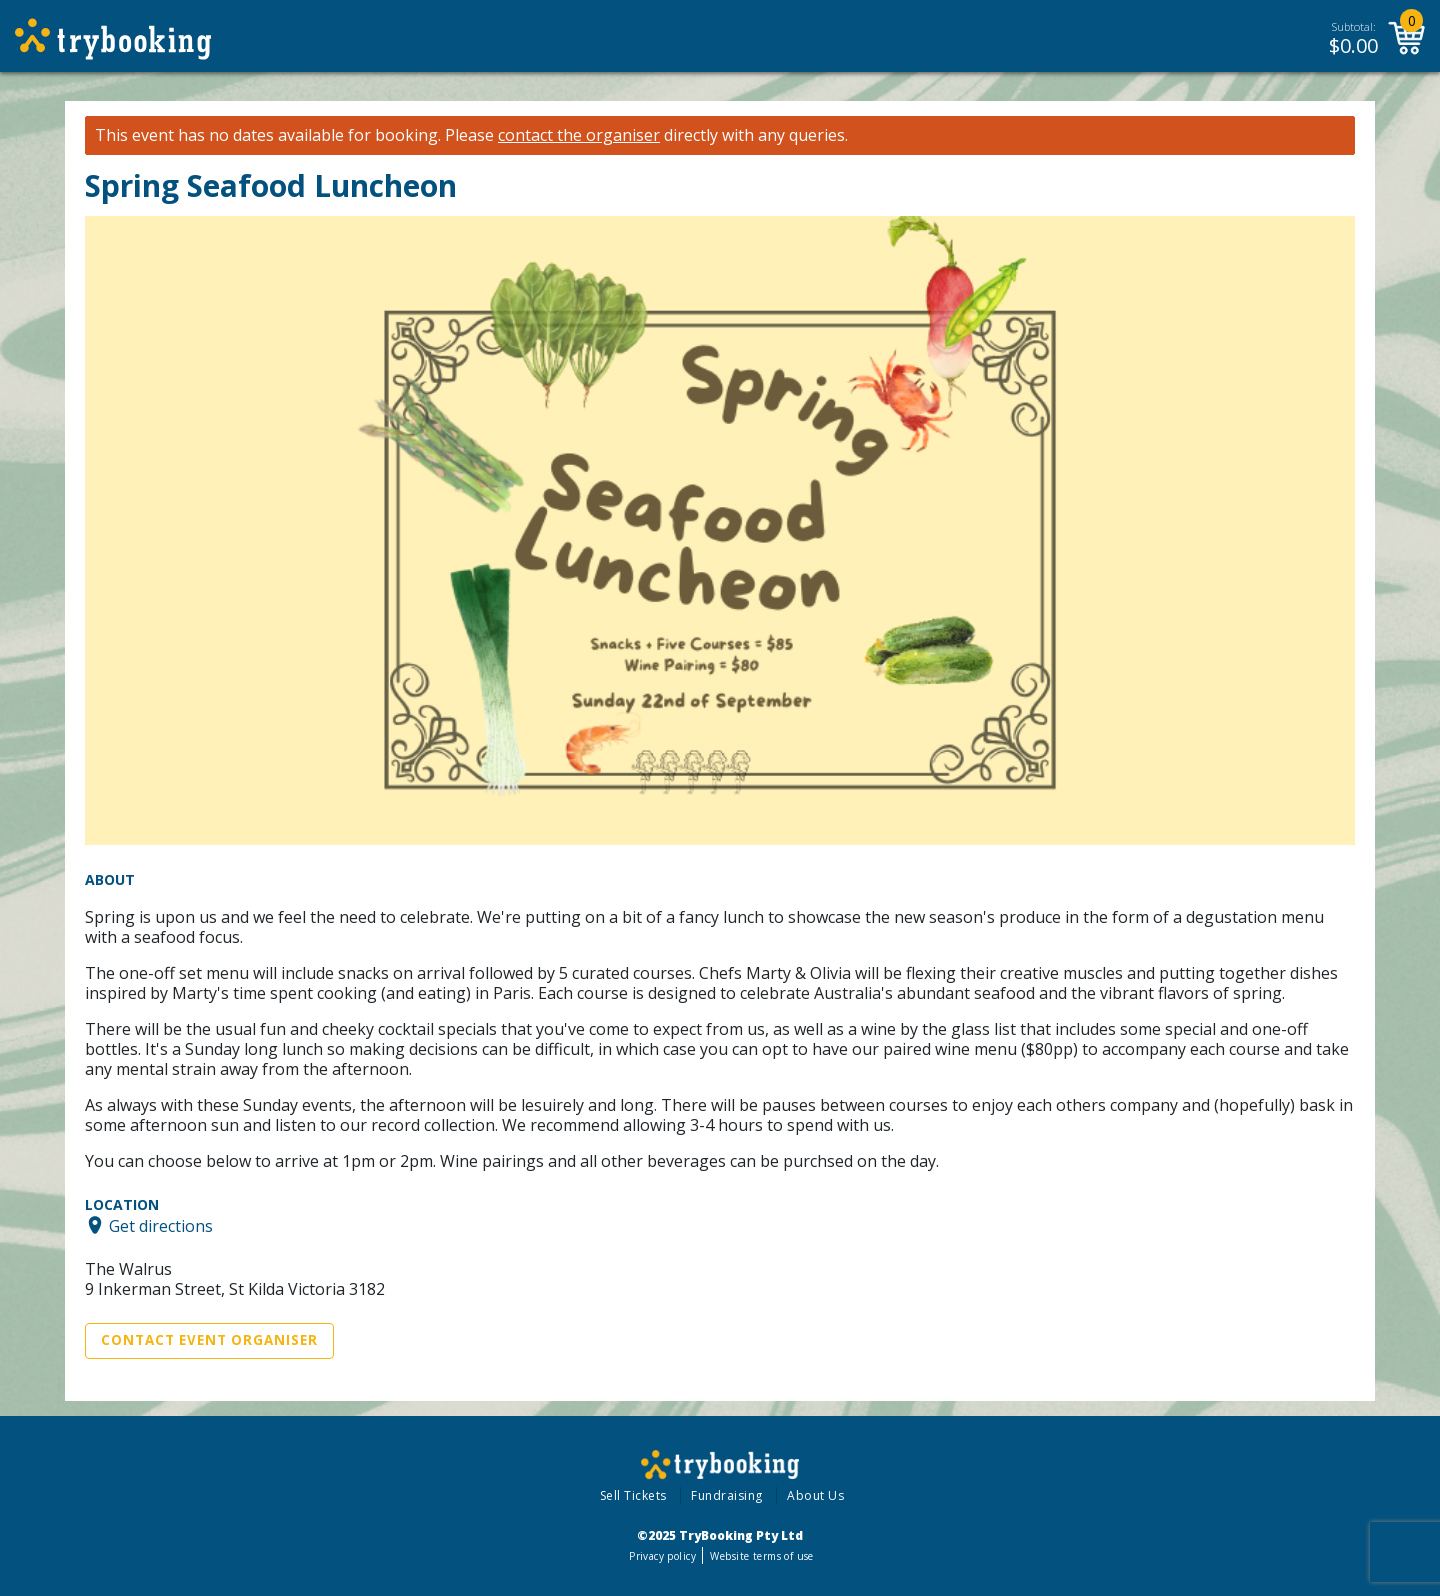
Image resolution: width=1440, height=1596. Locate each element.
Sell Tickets (633, 1495)
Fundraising (727, 1495)
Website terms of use (761, 1556)
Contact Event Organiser (209, 1340)
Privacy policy (662, 1556)
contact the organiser (579, 135)
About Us (815, 1495)
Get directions (161, 1225)
